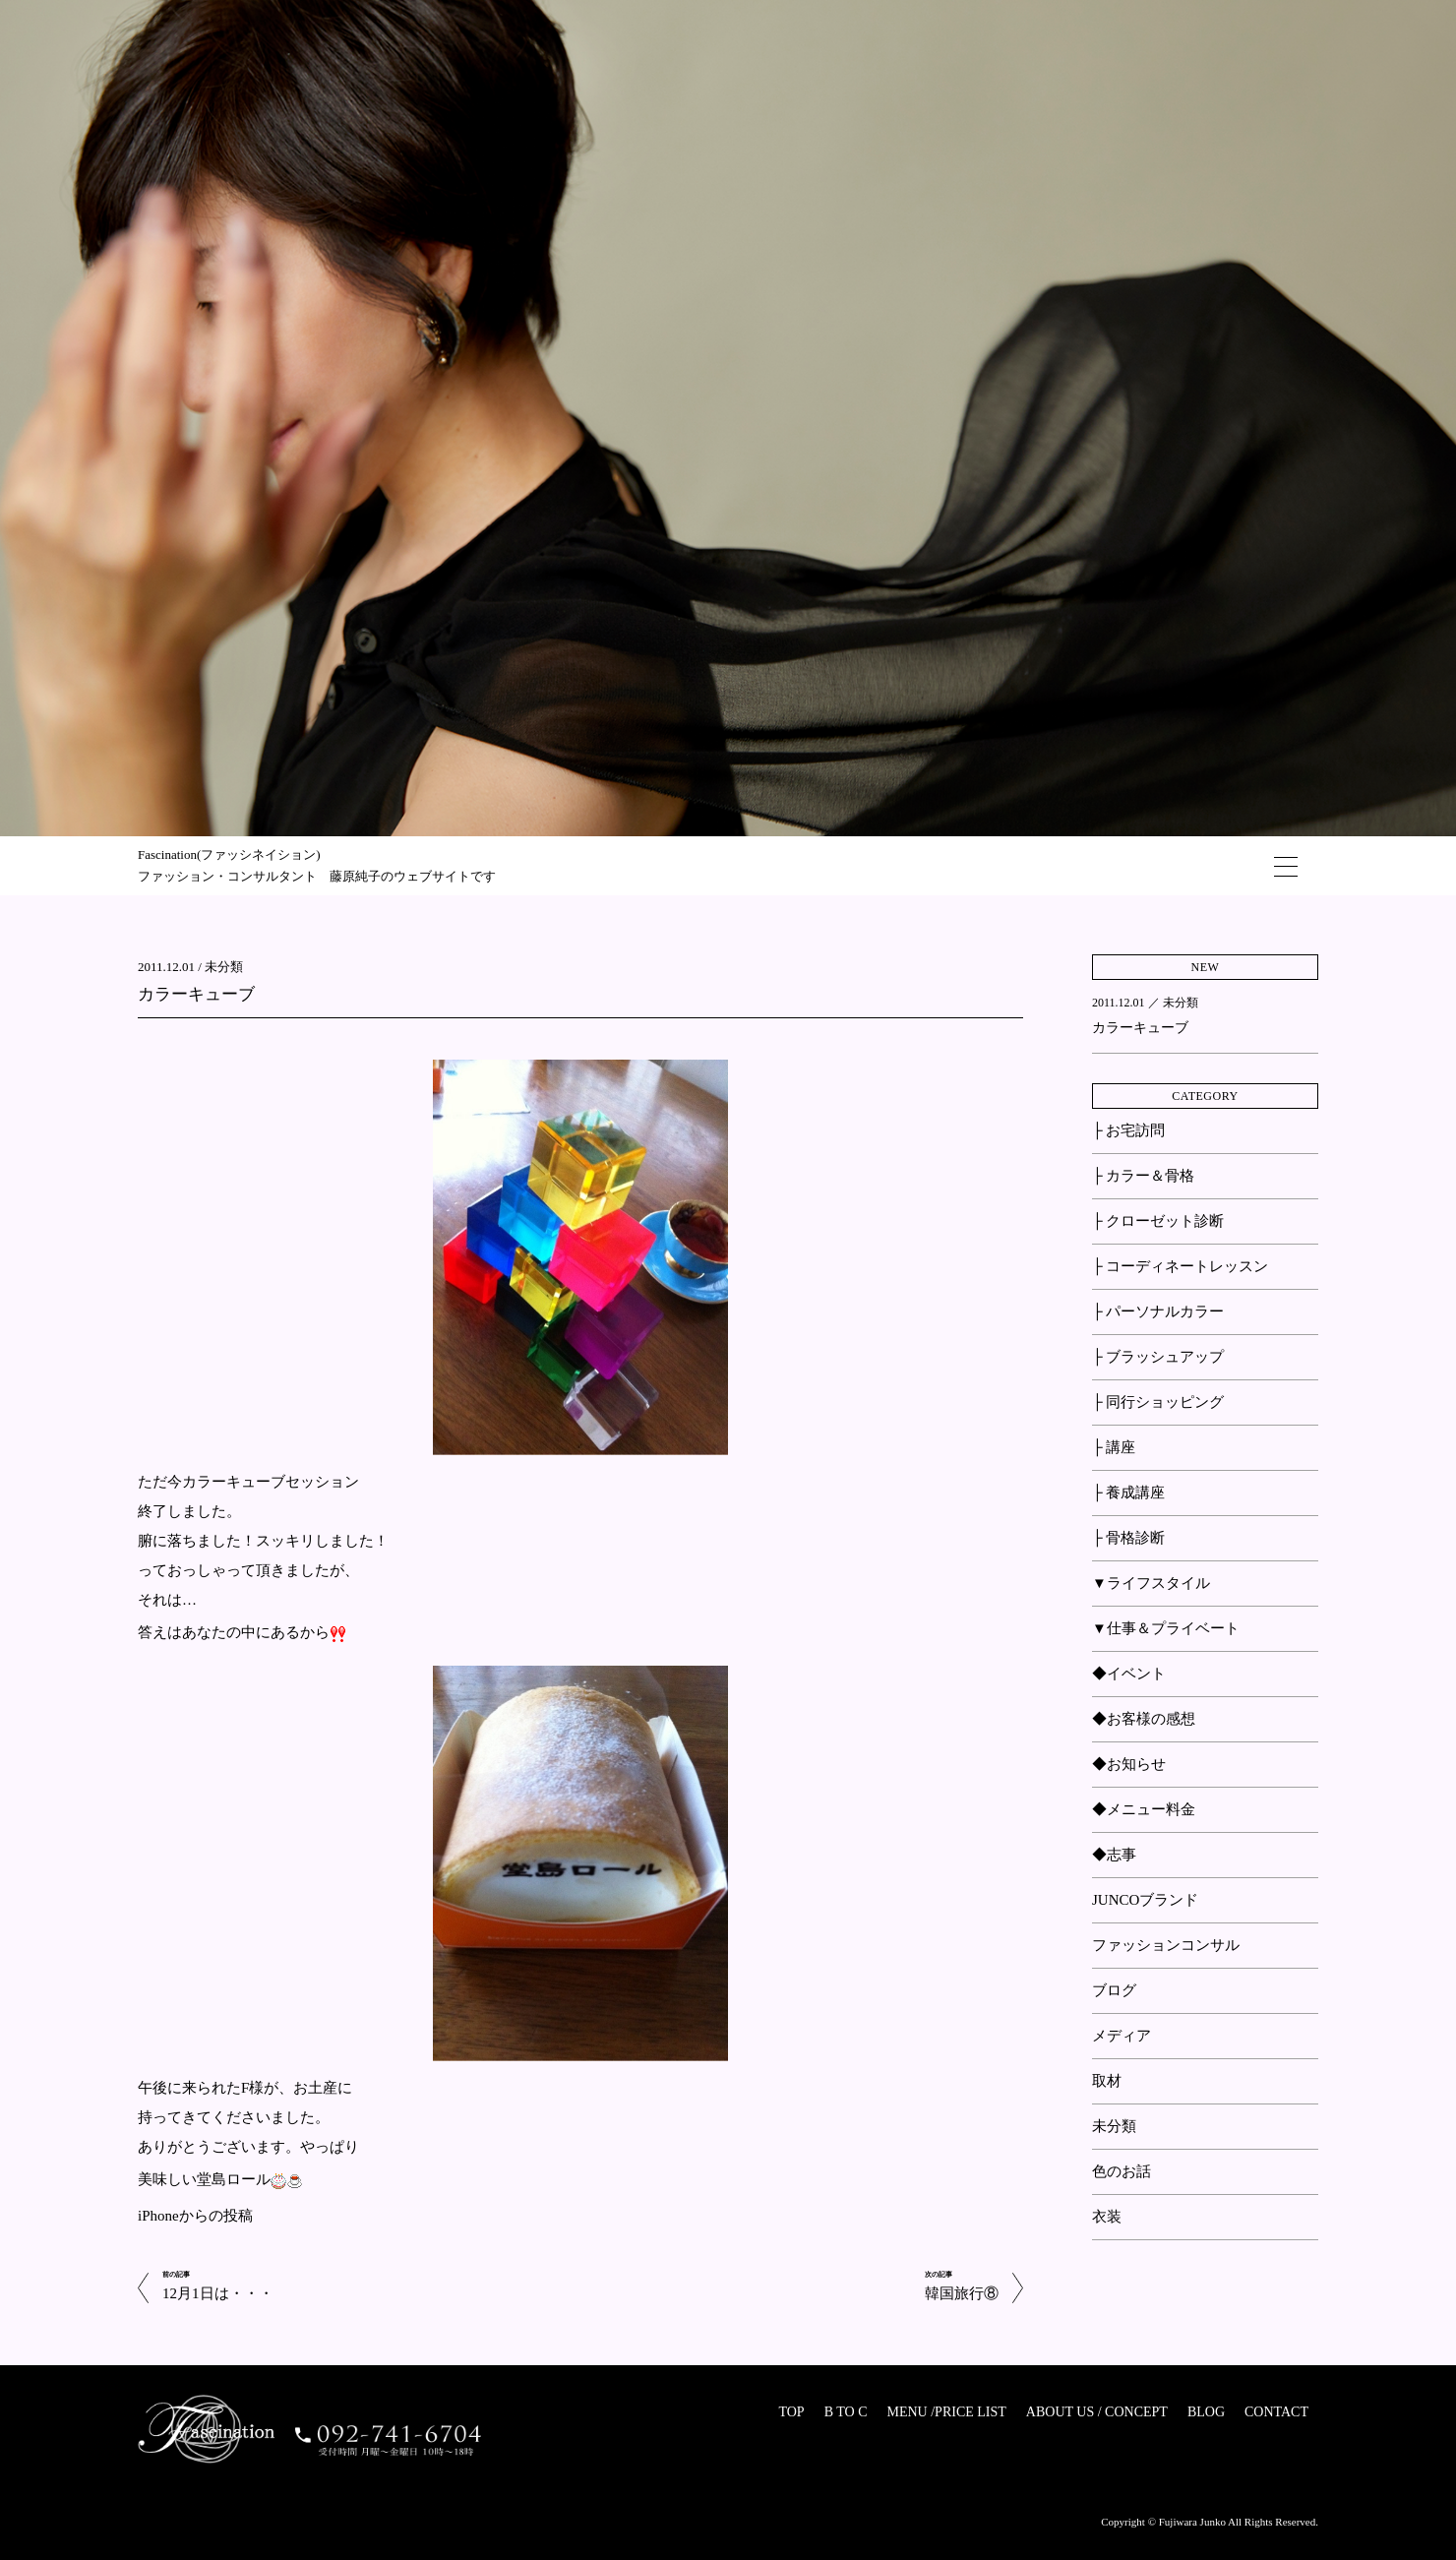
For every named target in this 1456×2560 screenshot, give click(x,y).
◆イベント (1129, 1673)
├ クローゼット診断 (1158, 1221)
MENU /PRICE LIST (945, 2412)
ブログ (1114, 1990)
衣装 (1107, 2217)
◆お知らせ (1129, 1764)
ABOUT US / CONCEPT (1097, 2412)
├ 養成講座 (1128, 1492)
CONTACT (1276, 2412)
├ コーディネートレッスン (1180, 1266)
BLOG (1206, 2412)
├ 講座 (1113, 1447)
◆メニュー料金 (1143, 1809)
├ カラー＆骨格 (1143, 1176)
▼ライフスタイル (1151, 1583)
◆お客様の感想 (1143, 1719)
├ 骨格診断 (1128, 1538)
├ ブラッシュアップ (1158, 1357)
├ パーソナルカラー (1158, 1311)
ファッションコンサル (1166, 1945)
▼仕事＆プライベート (1166, 1628)
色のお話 (1121, 2171)
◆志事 (1114, 1854)
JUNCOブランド (1145, 1900)
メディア (1121, 2035)
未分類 (224, 966)
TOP (791, 2412)
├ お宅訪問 (1128, 1130)
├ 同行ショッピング (1158, 1402)
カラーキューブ (196, 994)
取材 (1107, 2081)
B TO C (846, 2412)
